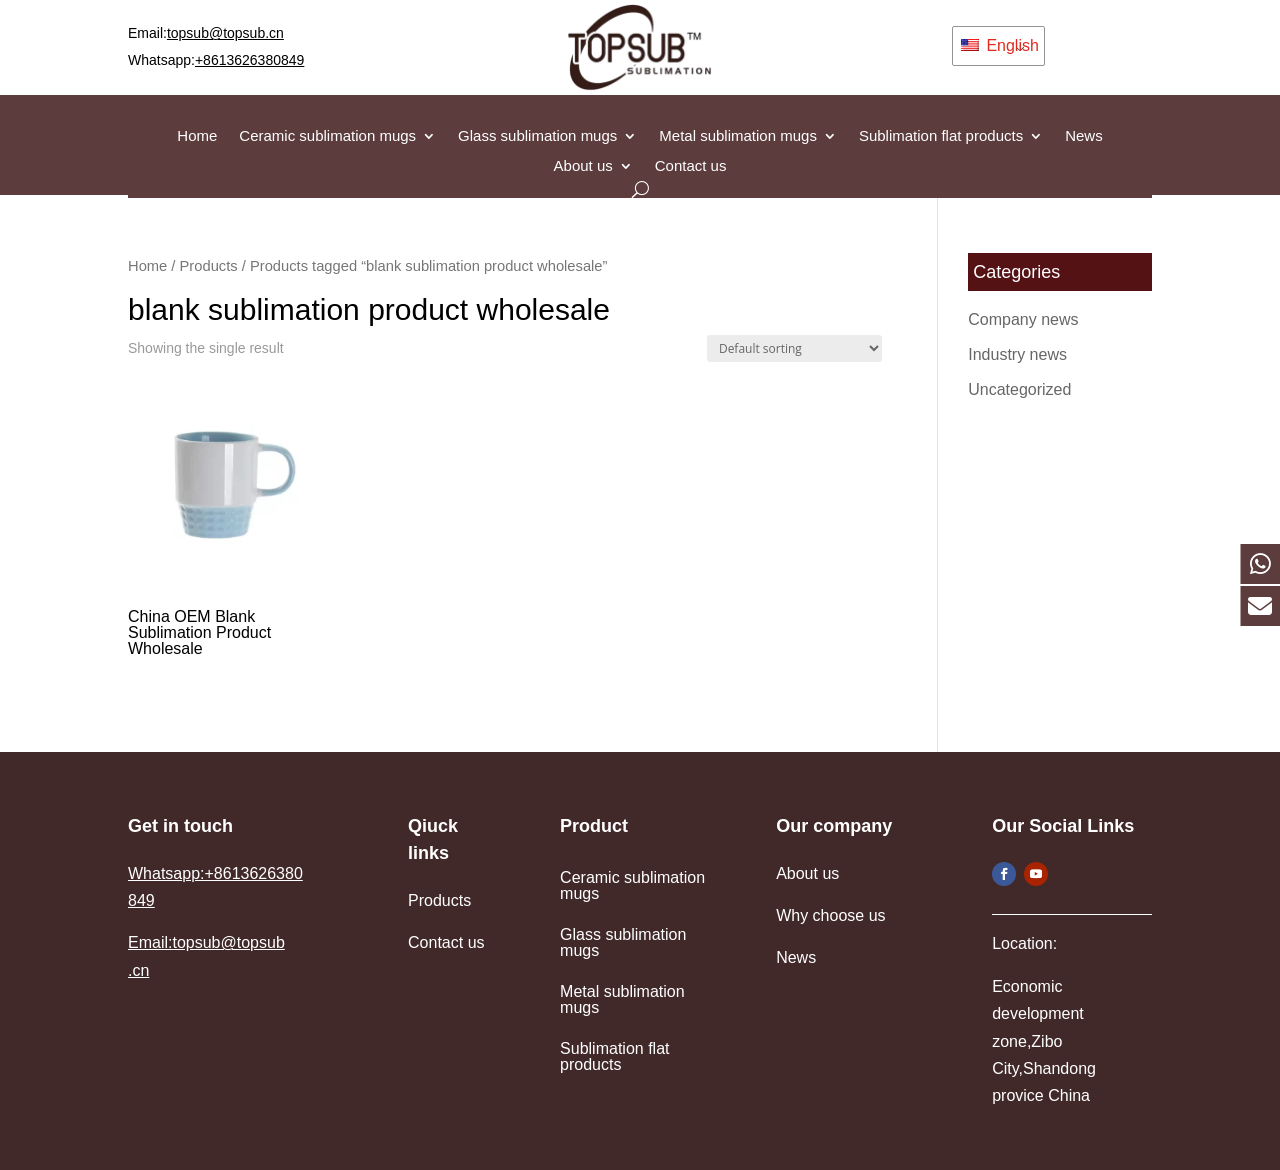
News (1084, 136)
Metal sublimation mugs (738, 136)
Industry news (1017, 354)
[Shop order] (794, 348)
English (1000, 45)
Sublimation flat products (941, 136)
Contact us (691, 166)
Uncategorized (1019, 389)
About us (583, 166)
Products (209, 266)
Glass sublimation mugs (537, 136)
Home (197, 136)
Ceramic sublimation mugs (327, 136)
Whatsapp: (216, 60)
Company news (1023, 319)
